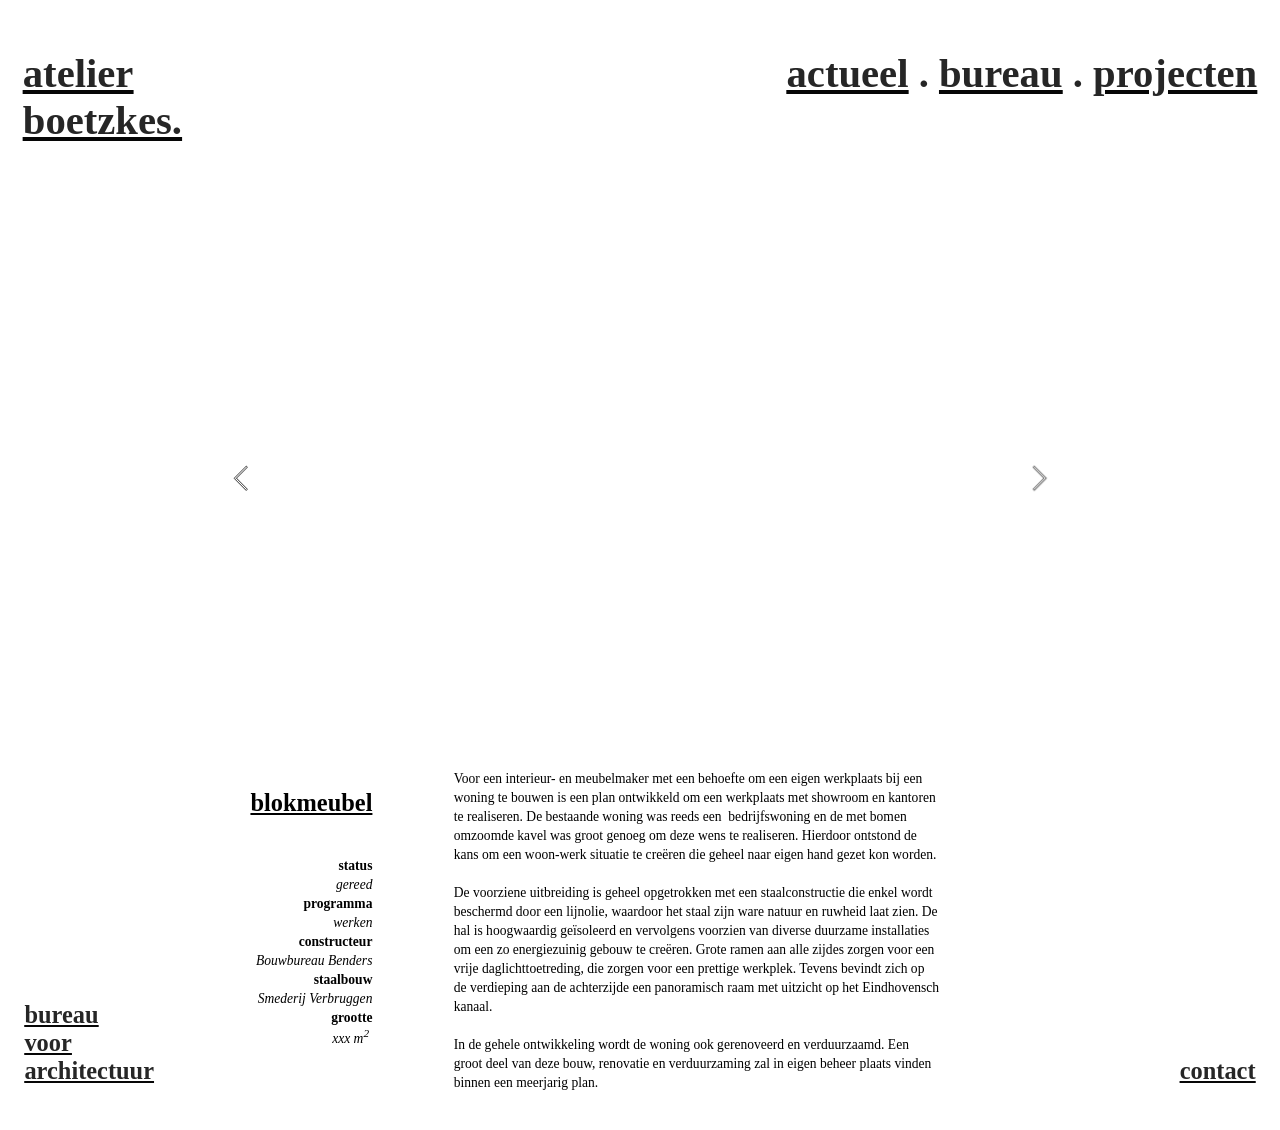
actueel (848, 73)
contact (1218, 1070)
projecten (1175, 73)
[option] (640, 477)
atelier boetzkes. (102, 97)
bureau (1001, 73)
